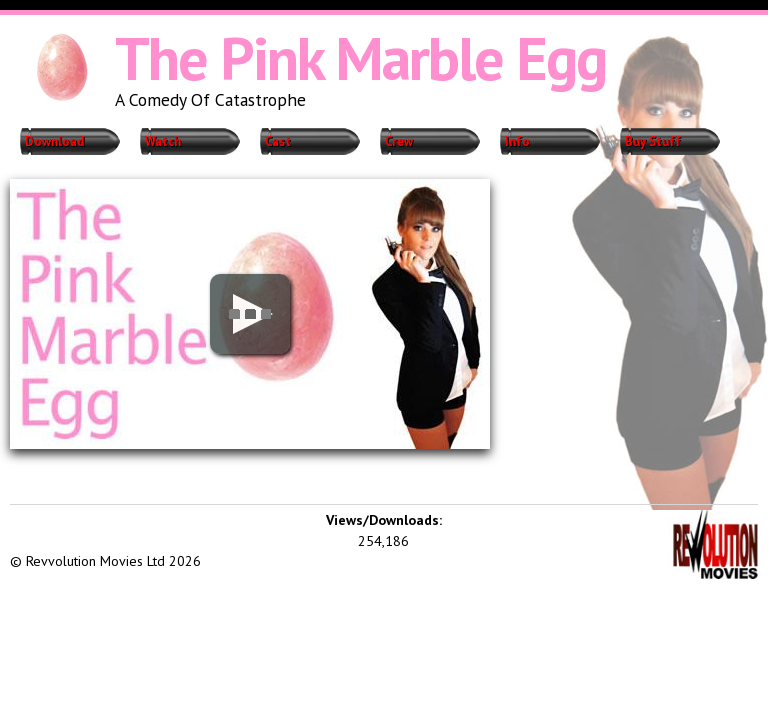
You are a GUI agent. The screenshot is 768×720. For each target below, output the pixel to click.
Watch (163, 141)
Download (54, 141)
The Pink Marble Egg (360, 58)
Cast (278, 141)
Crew (399, 141)
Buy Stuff (653, 141)
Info (517, 141)
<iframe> (160, 525)
